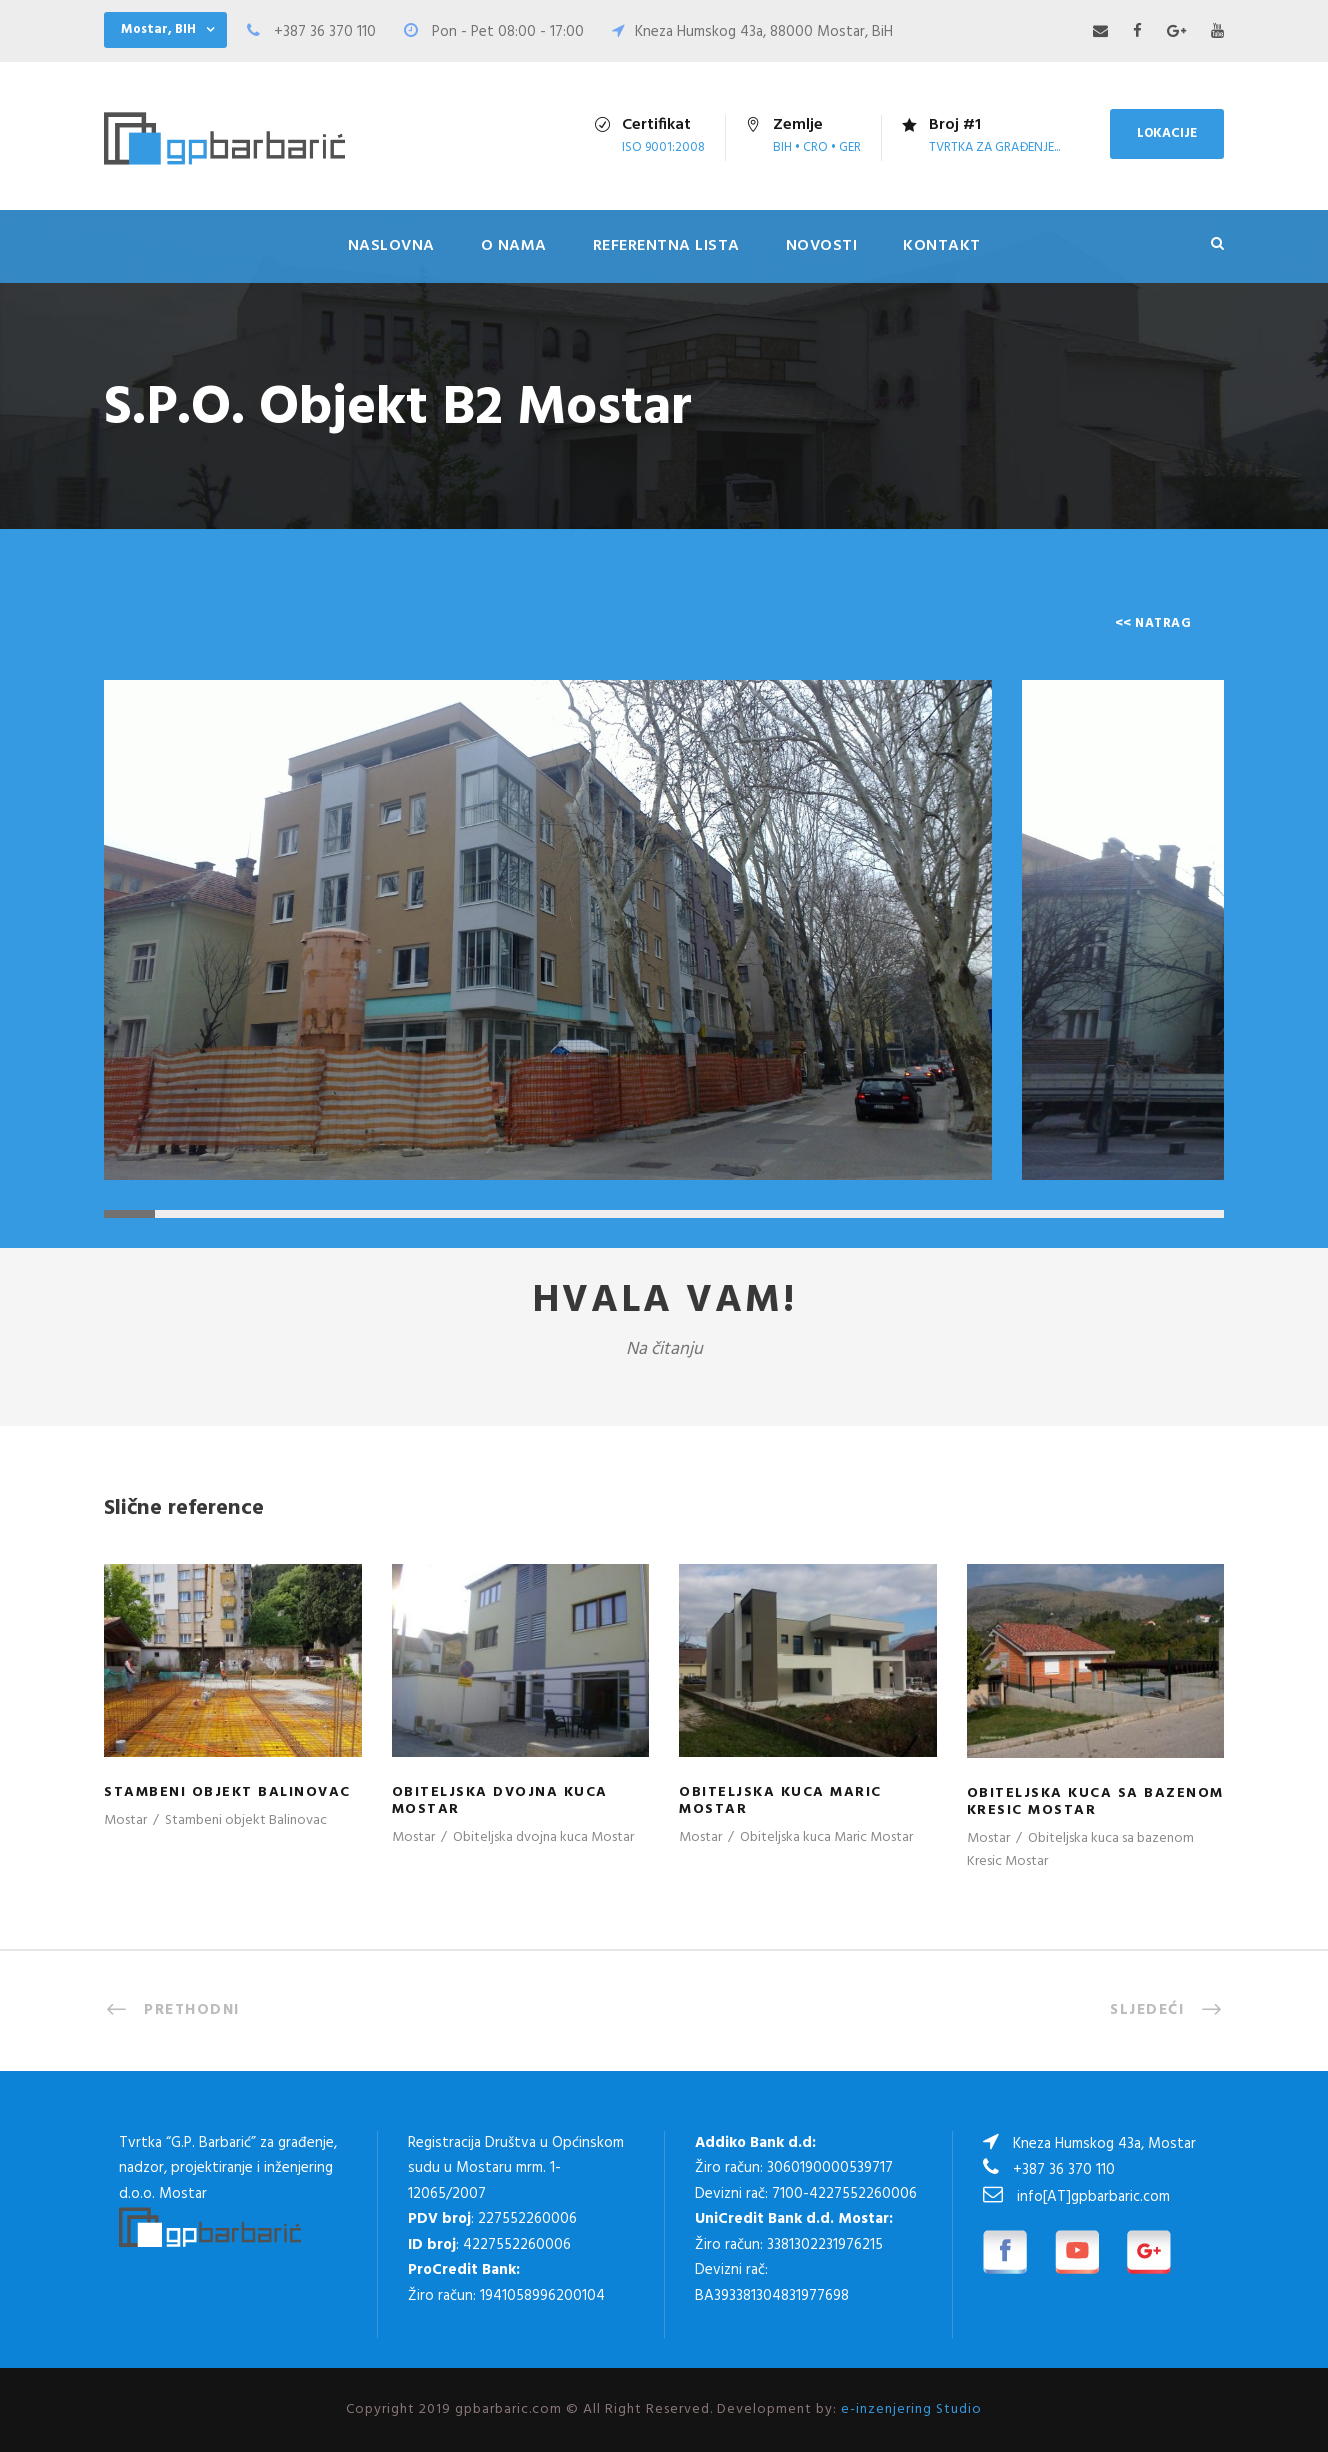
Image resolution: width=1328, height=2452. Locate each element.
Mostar (125, 1820)
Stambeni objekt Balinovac (227, 1792)
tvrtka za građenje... (994, 147)
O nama (514, 246)
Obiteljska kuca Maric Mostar (780, 1801)
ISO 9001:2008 (663, 147)
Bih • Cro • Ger (817, 147)
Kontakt (942, 246)
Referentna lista (666, 246)
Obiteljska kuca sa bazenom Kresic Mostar (1095, 1802)
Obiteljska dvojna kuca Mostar (500, 1801)
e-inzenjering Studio (911, 2409)
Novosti (822, 246)
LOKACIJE (1167, 133)
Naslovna (391, 246)
